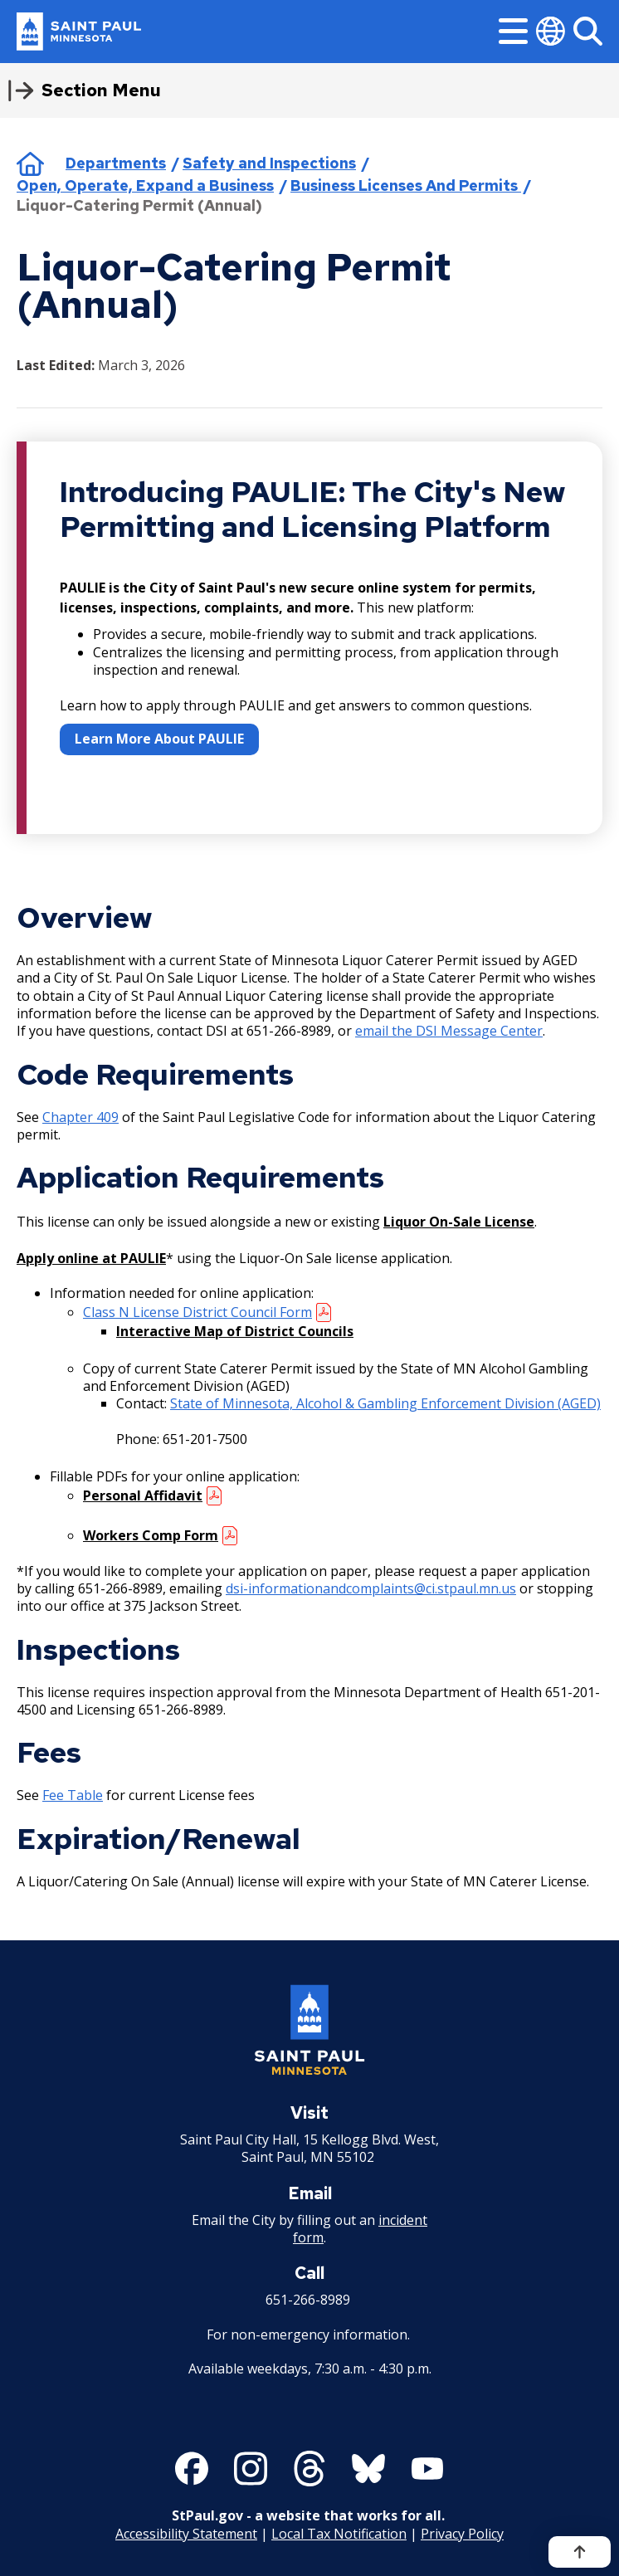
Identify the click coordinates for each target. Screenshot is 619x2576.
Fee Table (72, 1795)
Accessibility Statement (186, 2534)
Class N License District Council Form (197, 1312)
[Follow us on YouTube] (427, 2468)
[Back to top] (579, 2552)
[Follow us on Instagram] (250, 2468)
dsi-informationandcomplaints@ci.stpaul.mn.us (371, 1588)
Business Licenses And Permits (405, 185)
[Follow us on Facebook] (191, 2468)
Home (30, 163)
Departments (116, 163)
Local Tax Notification (339, 2534)
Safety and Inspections (269, 163)
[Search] (587, 31)
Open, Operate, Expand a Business (145, 185)
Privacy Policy (462, 2534)
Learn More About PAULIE (159, 738)
